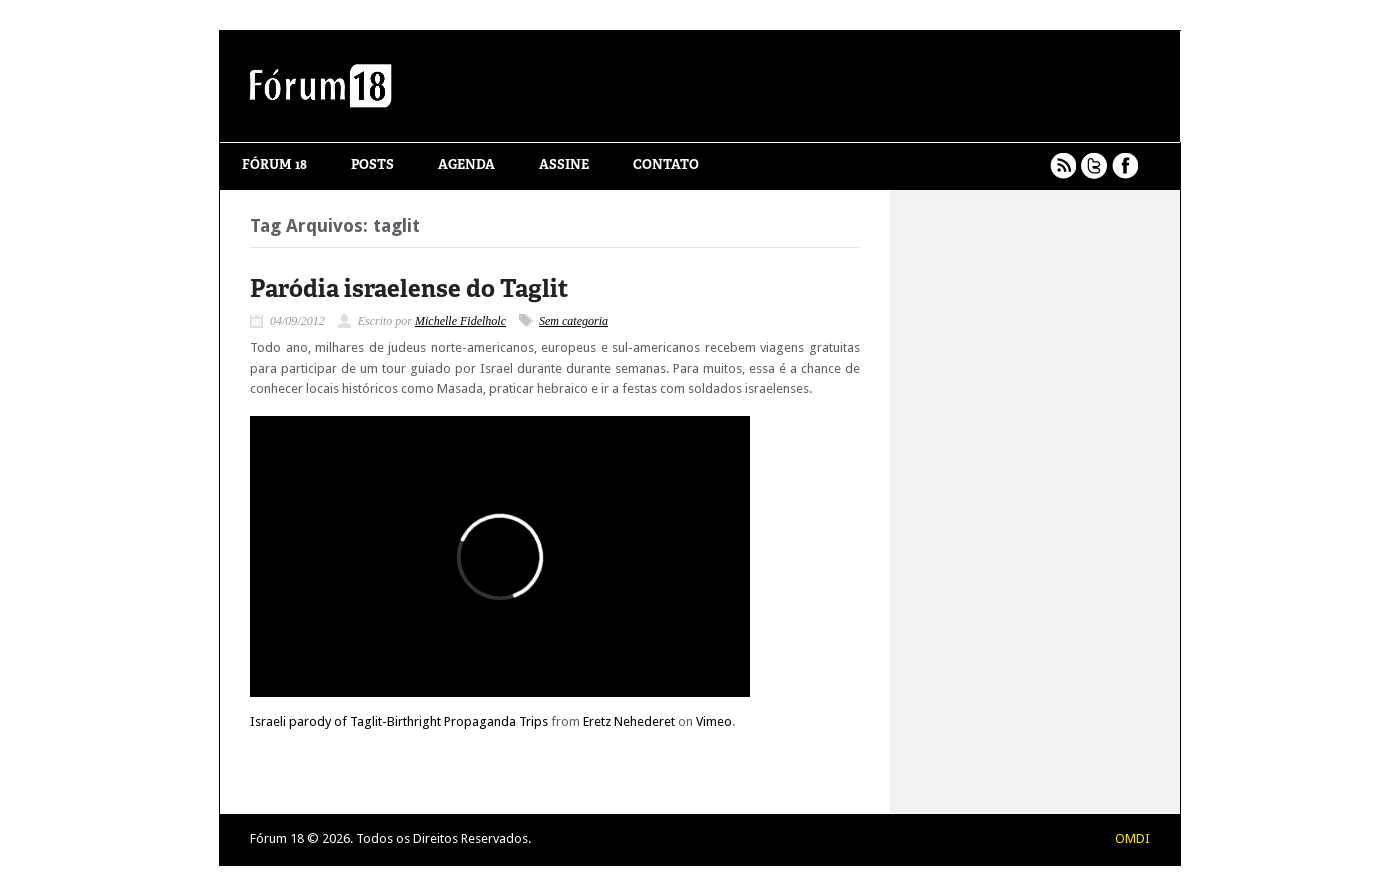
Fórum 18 (274, 165)
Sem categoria (573, 321)
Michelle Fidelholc (460, 321)
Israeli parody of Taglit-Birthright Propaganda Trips (399, 721)
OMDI (1132, 838)
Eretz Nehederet (629, 721)
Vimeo (714, 721)
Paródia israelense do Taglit (409, 291)
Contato (666, 165)
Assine (564, 165)
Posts (372, 165)
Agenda (466, 165)
